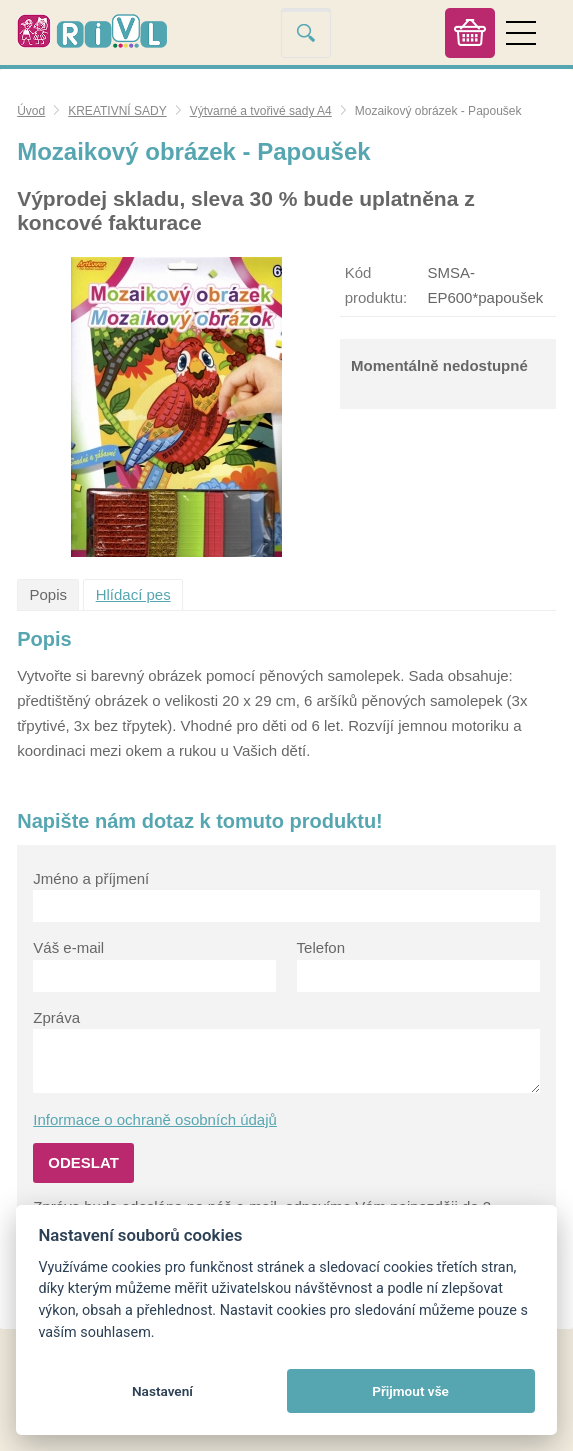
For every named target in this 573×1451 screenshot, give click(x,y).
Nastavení (162, 1391)
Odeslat (83, 1162)
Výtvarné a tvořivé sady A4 (261, 111)
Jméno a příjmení (91, 878)
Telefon (321, 947)
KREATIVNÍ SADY (117, 111)
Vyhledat (306, 32)
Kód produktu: (376, 285)
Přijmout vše (410, 1391)
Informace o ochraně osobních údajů (155, 1119)
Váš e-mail (68, 947)
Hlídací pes (133, 594)
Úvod (31, 111)
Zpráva (56, 1017)
